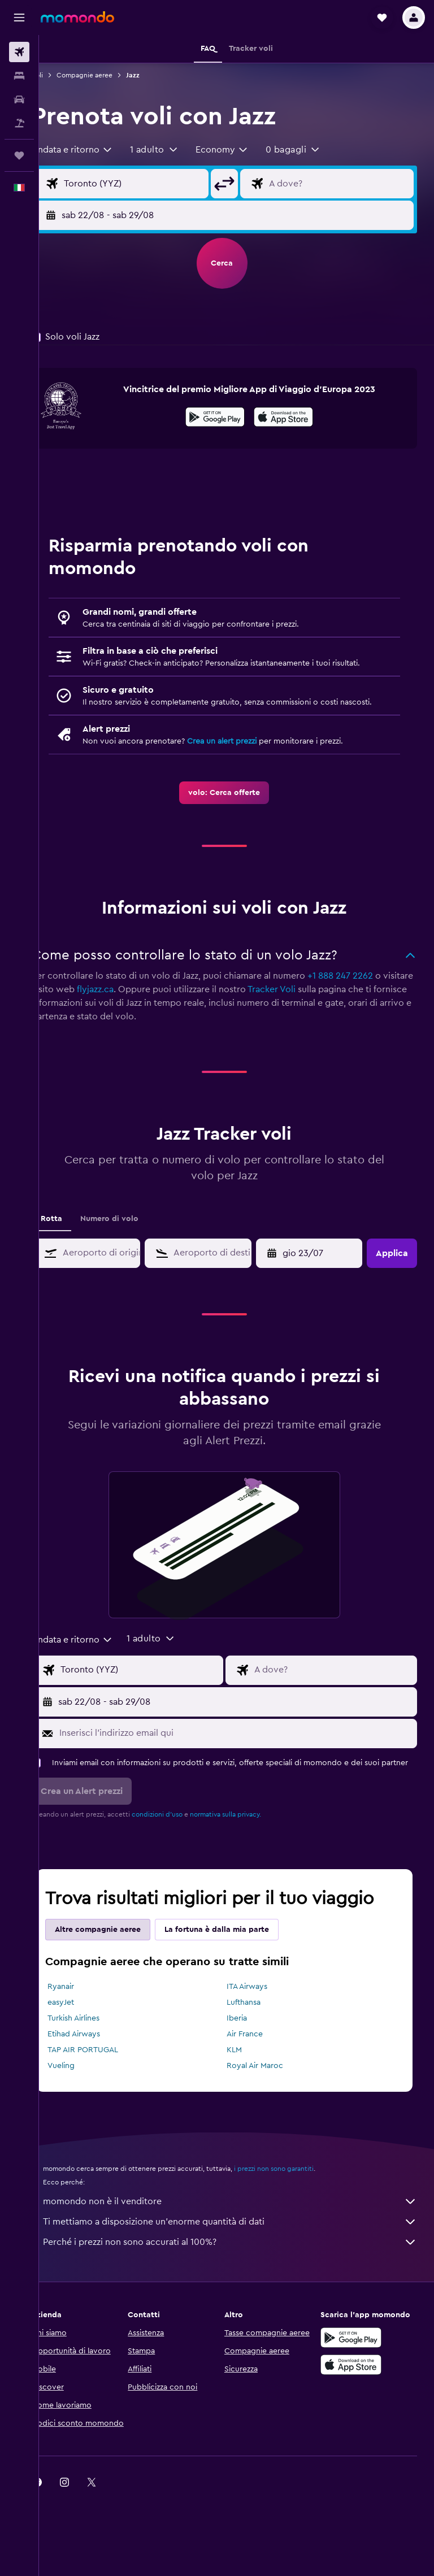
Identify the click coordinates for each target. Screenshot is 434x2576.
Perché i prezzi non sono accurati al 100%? (242, 2264)
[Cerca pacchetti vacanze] (19, 123)
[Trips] (19, 155)
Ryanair (85, 2009)
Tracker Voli (328, 1000)
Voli (61, 75)
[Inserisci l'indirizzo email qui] (247, 1744)
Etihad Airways (98, 2057)
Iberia (249, 2041)
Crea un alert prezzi (246, 753)
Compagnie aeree (109, 75)
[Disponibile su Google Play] (227, 418)
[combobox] (96, 150)
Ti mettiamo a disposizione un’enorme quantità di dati (242, 2244)
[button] (19, 17)
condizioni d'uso (181, 1837)
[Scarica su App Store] (357, 2387)
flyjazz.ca (151, 1000)
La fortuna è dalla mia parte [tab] (241, 1952)
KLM (246, 2073)
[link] (236, 804)
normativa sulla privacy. (249, 1837)
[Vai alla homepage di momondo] (77, 17)
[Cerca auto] (19, 99)
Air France (257, 2057)
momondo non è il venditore (242, 2224)
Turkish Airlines (98, 2041)
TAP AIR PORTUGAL (107, 2073)
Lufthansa (256, 2025)
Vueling (85, 2088)
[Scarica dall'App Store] (296, 418)
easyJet (85, 2025)
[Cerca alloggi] (19, 75)
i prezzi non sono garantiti (298, 2191)
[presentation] (296, 417)
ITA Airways (259, 2009)
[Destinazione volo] (345, 184)
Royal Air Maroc (267, 2088)
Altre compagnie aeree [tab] (122, 1952)
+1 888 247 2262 (364, 987)
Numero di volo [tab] (134, 1230)
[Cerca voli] (19, 52)
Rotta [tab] (75, 1230)
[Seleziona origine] (151, 184)
